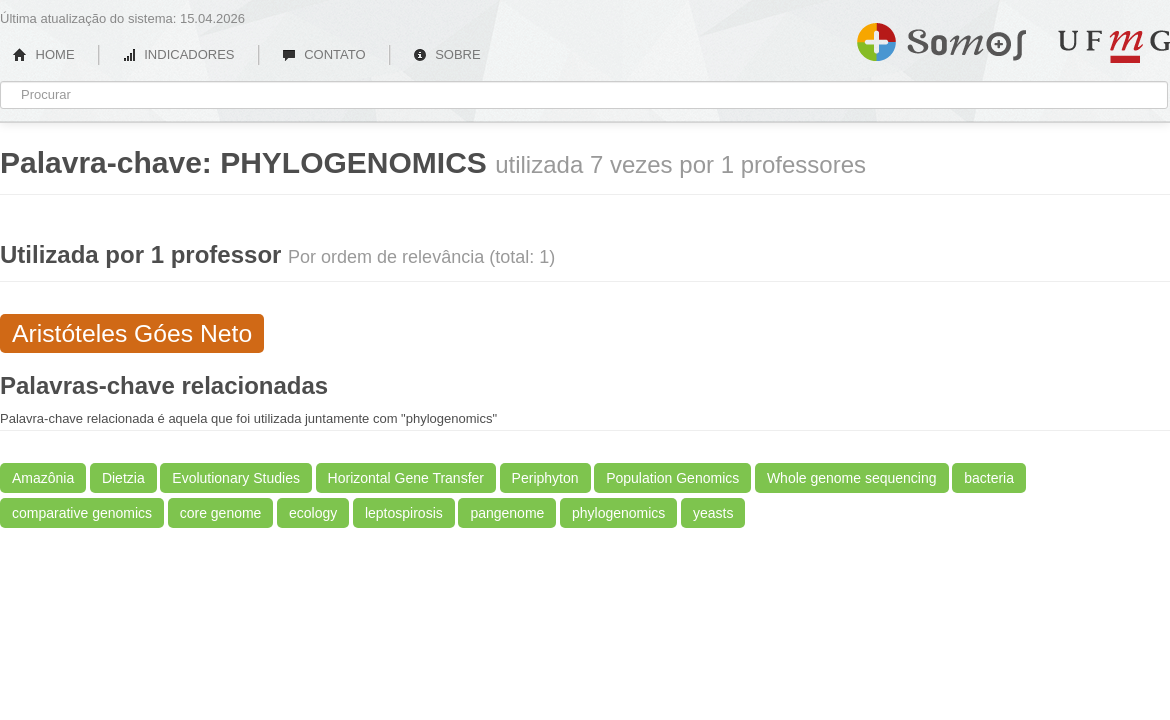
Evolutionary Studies (236, 478)
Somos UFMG (941, 38)
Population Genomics (672, 478)
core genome (221, 513)
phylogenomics (618, 513)
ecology (313, 513)
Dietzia (123, 478)
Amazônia (43, 478)
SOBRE (447, 54)
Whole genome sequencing (852, 478)
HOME (44, 54)
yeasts (713, 513)
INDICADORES (178, 54)
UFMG (1114, 46)
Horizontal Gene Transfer (406, 478)
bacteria (989, 478)
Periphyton (545, 478)
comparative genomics (82, 513)
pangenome (507, 513)
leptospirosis (404, 513)
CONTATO (324, 54)
